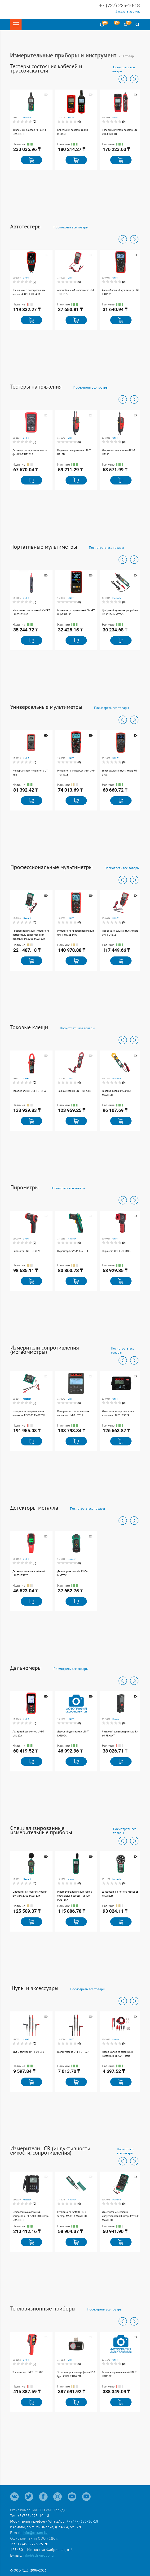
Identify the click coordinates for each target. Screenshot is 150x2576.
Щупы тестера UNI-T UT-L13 (28, 2051)
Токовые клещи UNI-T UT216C (29, 1091)
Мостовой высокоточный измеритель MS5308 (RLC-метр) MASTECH (31, 2216)
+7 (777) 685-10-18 (82, 2521)
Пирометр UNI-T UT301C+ (116, 1251)
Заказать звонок (127, 11)
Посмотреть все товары (123, 69)
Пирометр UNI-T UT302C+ (27, 1251)
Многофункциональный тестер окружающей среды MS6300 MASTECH (74, 1895)
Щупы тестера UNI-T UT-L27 (73, 2051)
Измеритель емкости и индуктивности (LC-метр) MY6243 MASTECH (120, 2216)
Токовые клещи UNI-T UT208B (74, 1091)
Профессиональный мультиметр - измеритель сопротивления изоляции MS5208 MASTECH (31, 934)
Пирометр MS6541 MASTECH (73, 1251)
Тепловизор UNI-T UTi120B (28, 2372)
